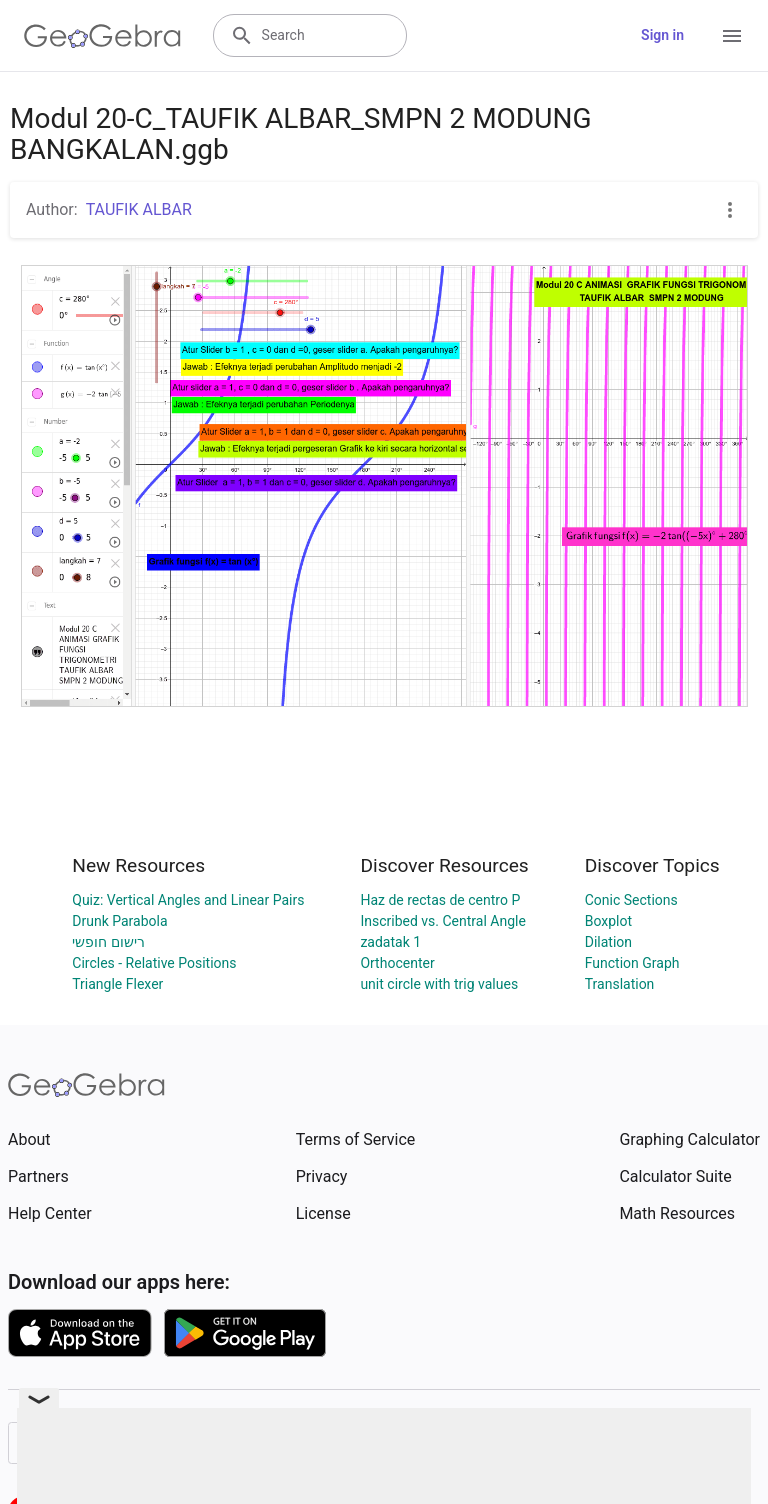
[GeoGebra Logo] (102, 36)
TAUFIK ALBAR (139, 209)
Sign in (662, 35)
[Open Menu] (732, 36)
